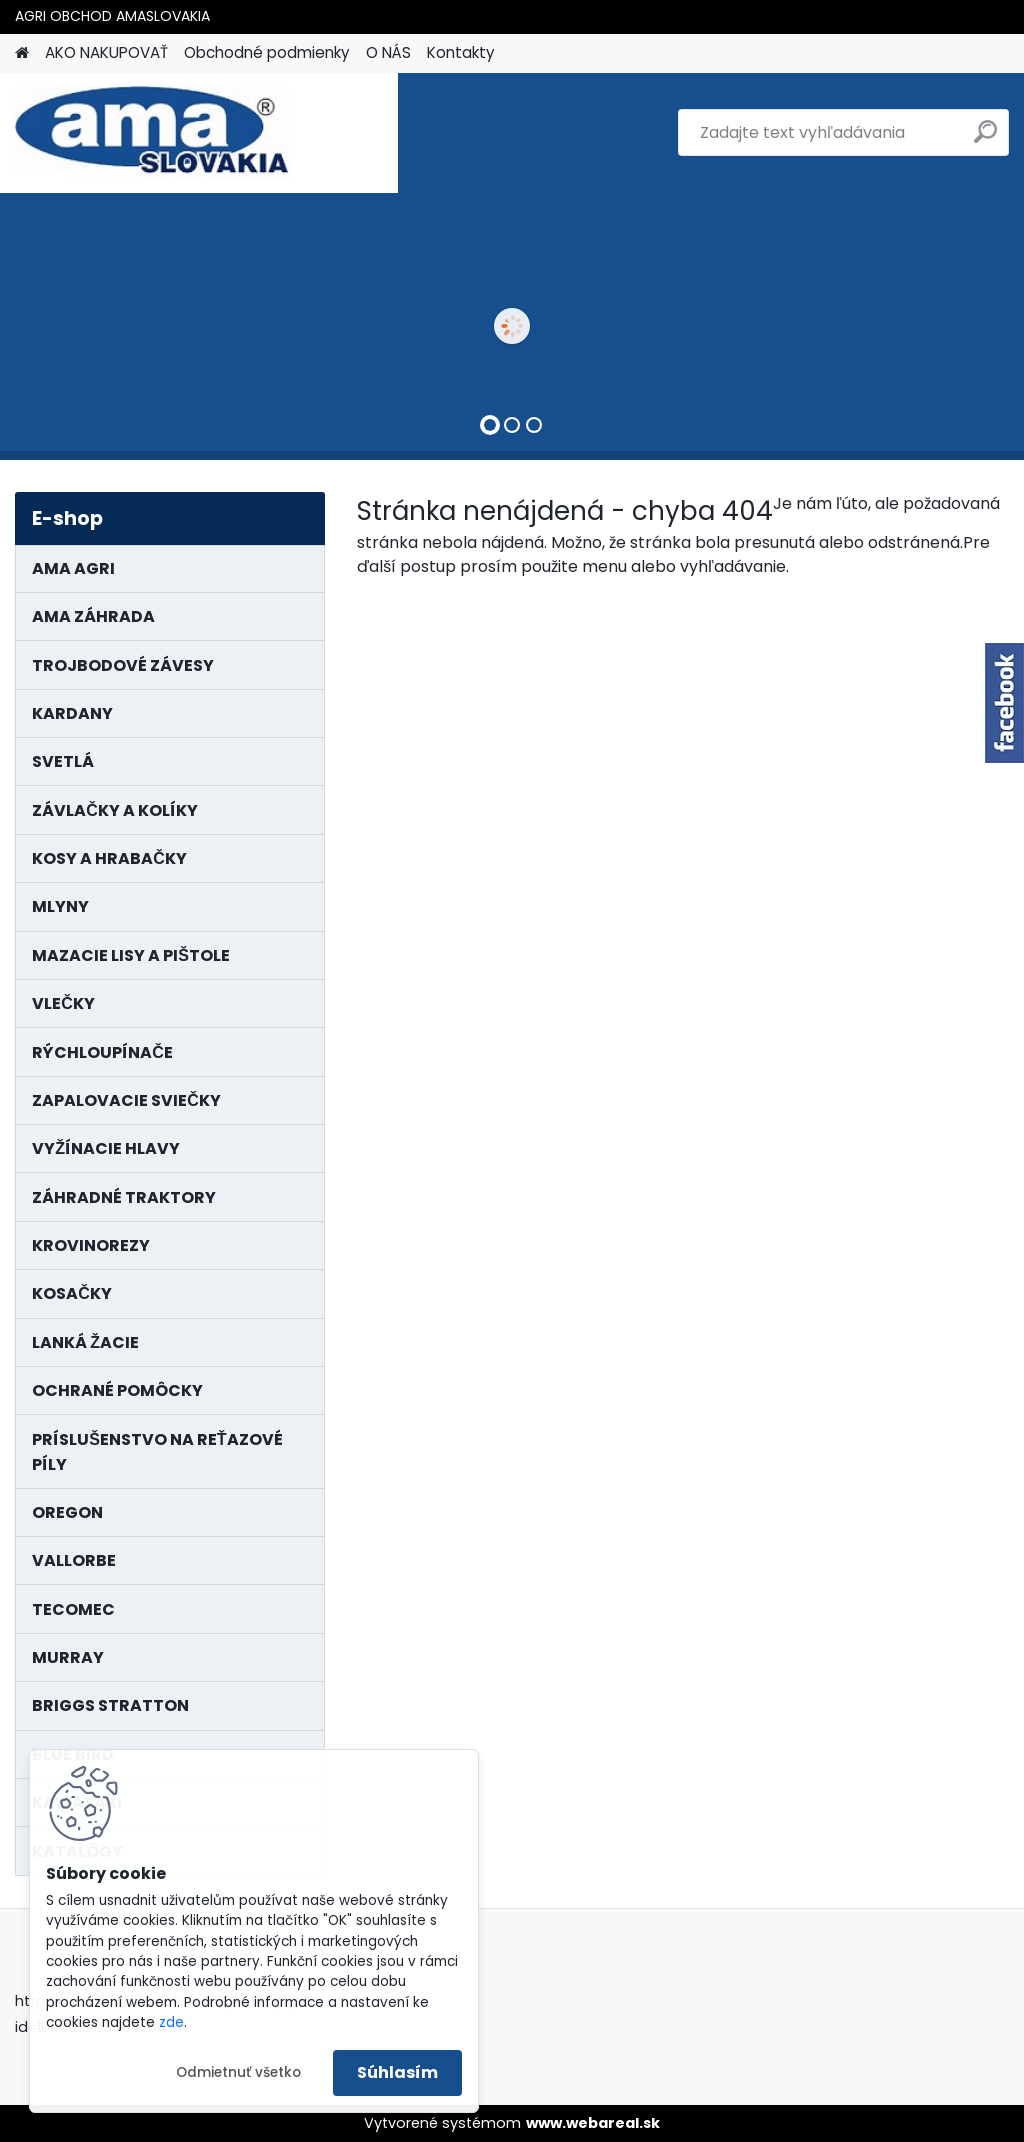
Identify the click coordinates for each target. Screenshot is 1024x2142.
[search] (985, 139)
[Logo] (152, 133)
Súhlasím (397, 2072)
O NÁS (388, 52)
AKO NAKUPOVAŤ (106, 52)
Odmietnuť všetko (238, 2072)
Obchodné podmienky (267, 52)
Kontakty (461, 52)
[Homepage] (22, 53)
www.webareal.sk (593, 2123)
